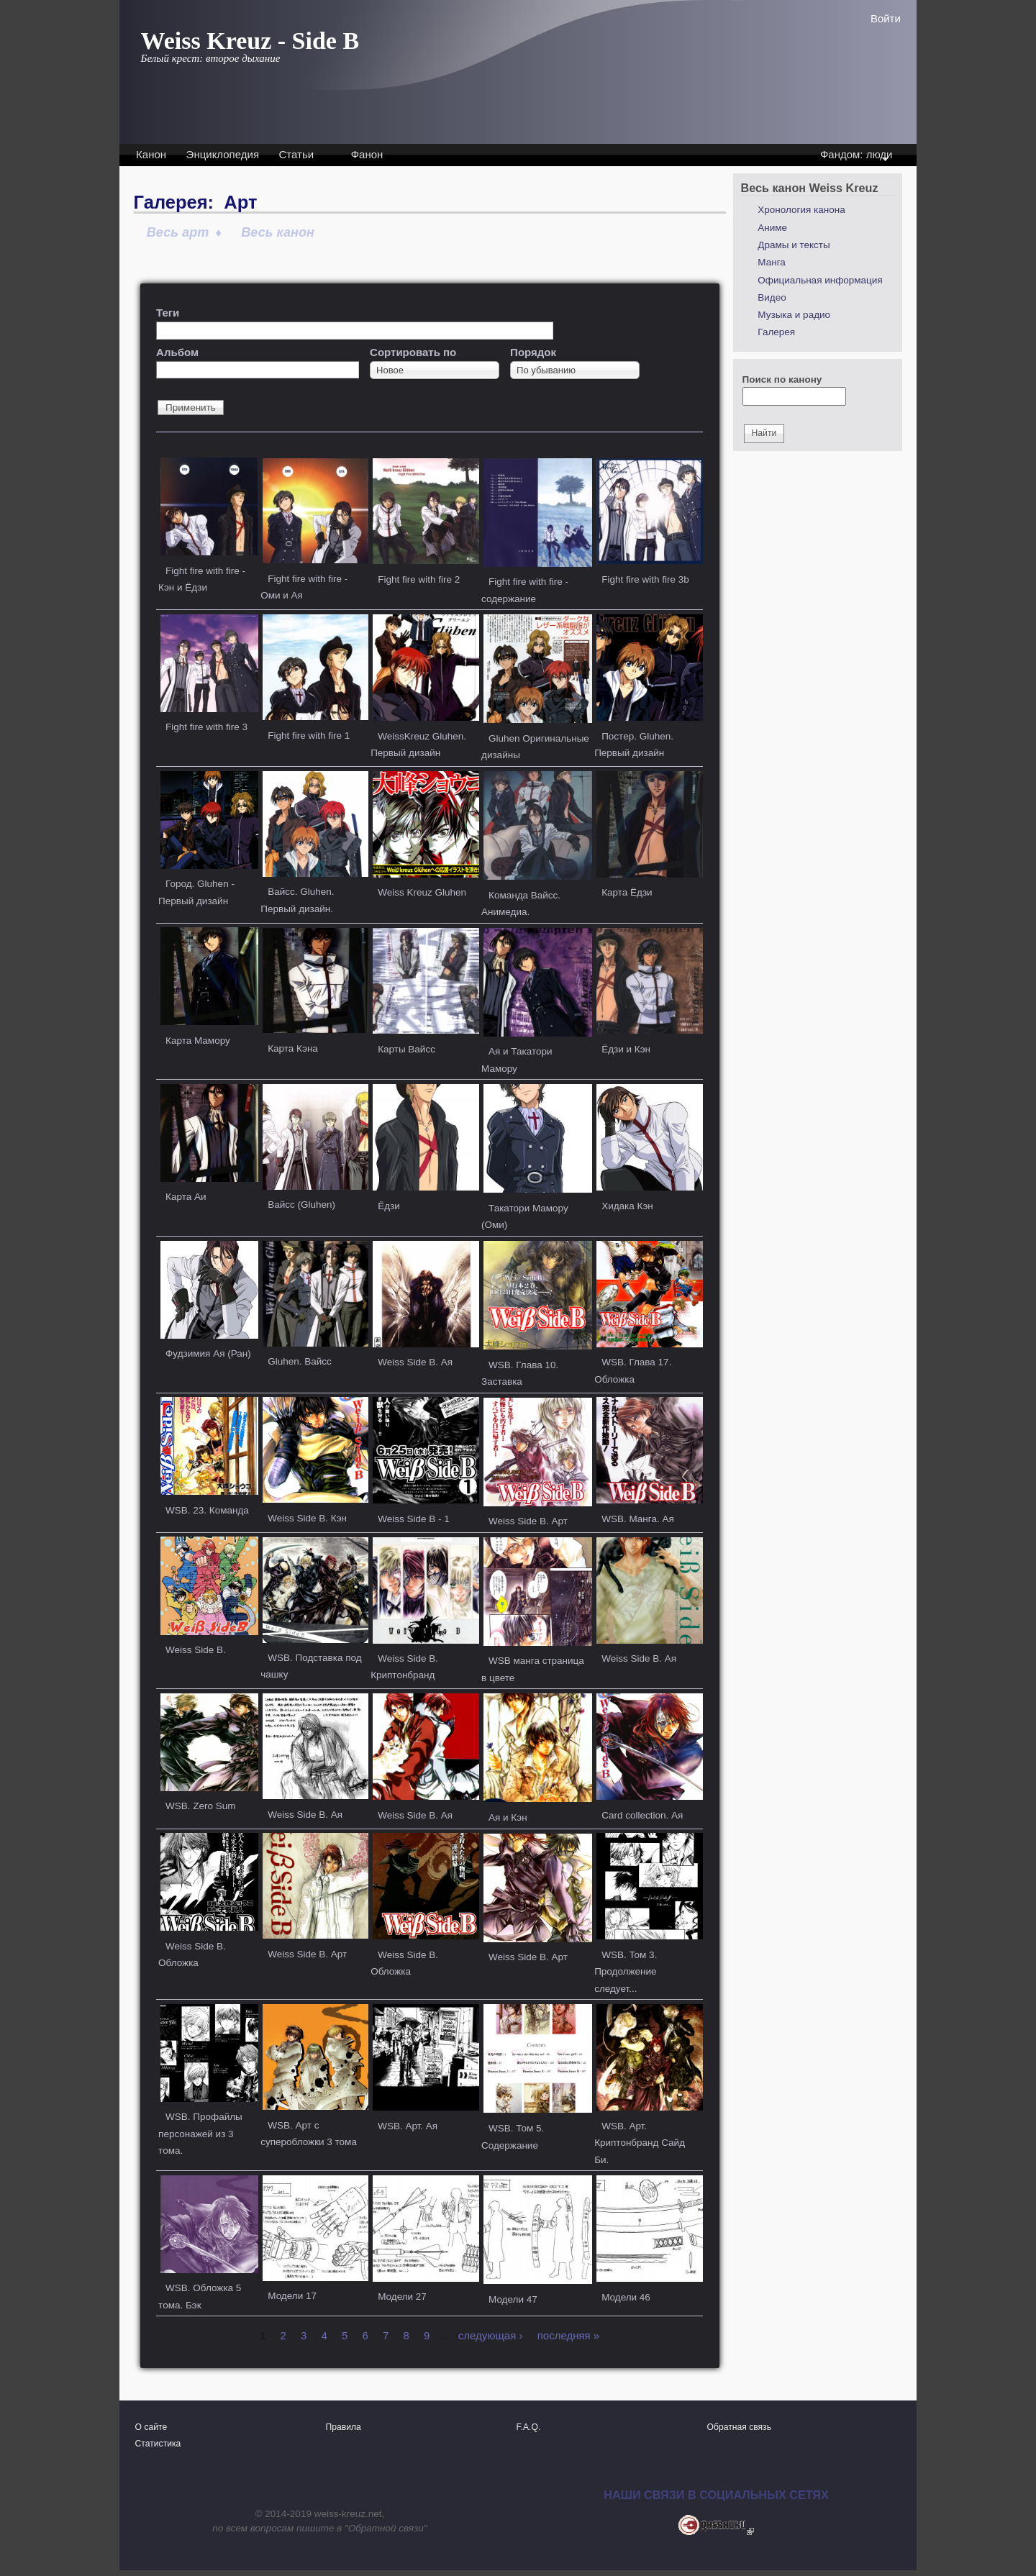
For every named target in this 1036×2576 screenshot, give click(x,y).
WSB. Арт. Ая (407, 2126)
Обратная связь (739, 2427)
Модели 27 (402, 2296)
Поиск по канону (782, 379)
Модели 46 (625, 2297)
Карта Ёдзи (627, 892)
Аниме (772, 227)
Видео (772, 297)
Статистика (158, 2444)
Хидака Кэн (627, 1206)
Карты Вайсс (406, 1049)
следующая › (490, 2335)
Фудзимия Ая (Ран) (208, 1353)
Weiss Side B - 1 (414, 1519)
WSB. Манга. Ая (637, 1519)
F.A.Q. (529, 2427)
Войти (886, 18)
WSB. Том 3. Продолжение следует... (625, 1971)
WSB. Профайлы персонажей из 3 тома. (200, 2133)
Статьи (296, 154)
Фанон (367, 154)
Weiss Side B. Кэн (307, 1518)
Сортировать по (413, 352)
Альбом (177, 352)
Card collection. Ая (642, 1815)
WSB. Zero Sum (200, 1806)
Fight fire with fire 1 (309, 735)
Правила (343, 2427)
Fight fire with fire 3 (206, 727)
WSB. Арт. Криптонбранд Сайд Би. (639, 2143)
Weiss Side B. (195, 1649)
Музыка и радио (794, 314)
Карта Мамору (197, 1040)
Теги (167, 312)
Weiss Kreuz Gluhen (422, 892)
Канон (151, 154)
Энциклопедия (222, 154)
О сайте (151, 2427)
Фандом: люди (855, 155)
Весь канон (277, 232)
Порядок (533, 352)
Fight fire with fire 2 (419, 579)
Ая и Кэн (508, 1817)
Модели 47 (513, 2299)
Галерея (776, 332)
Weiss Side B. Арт (528, 1521)
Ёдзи (389, 1206)
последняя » (568, 2335)
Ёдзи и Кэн (625, 1049)
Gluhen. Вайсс (300, 1361)
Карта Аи (185, 1196)
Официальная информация (820, 280)
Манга (772, 262)
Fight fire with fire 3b (645, 579)
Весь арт (178, 232)
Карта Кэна (293, 1048)
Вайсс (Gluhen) (301, 1204)
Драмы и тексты (794, 245)
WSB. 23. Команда (207, 1510)
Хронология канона (801, 209)
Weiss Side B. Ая (415, 1362)
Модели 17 (292, 2295)
